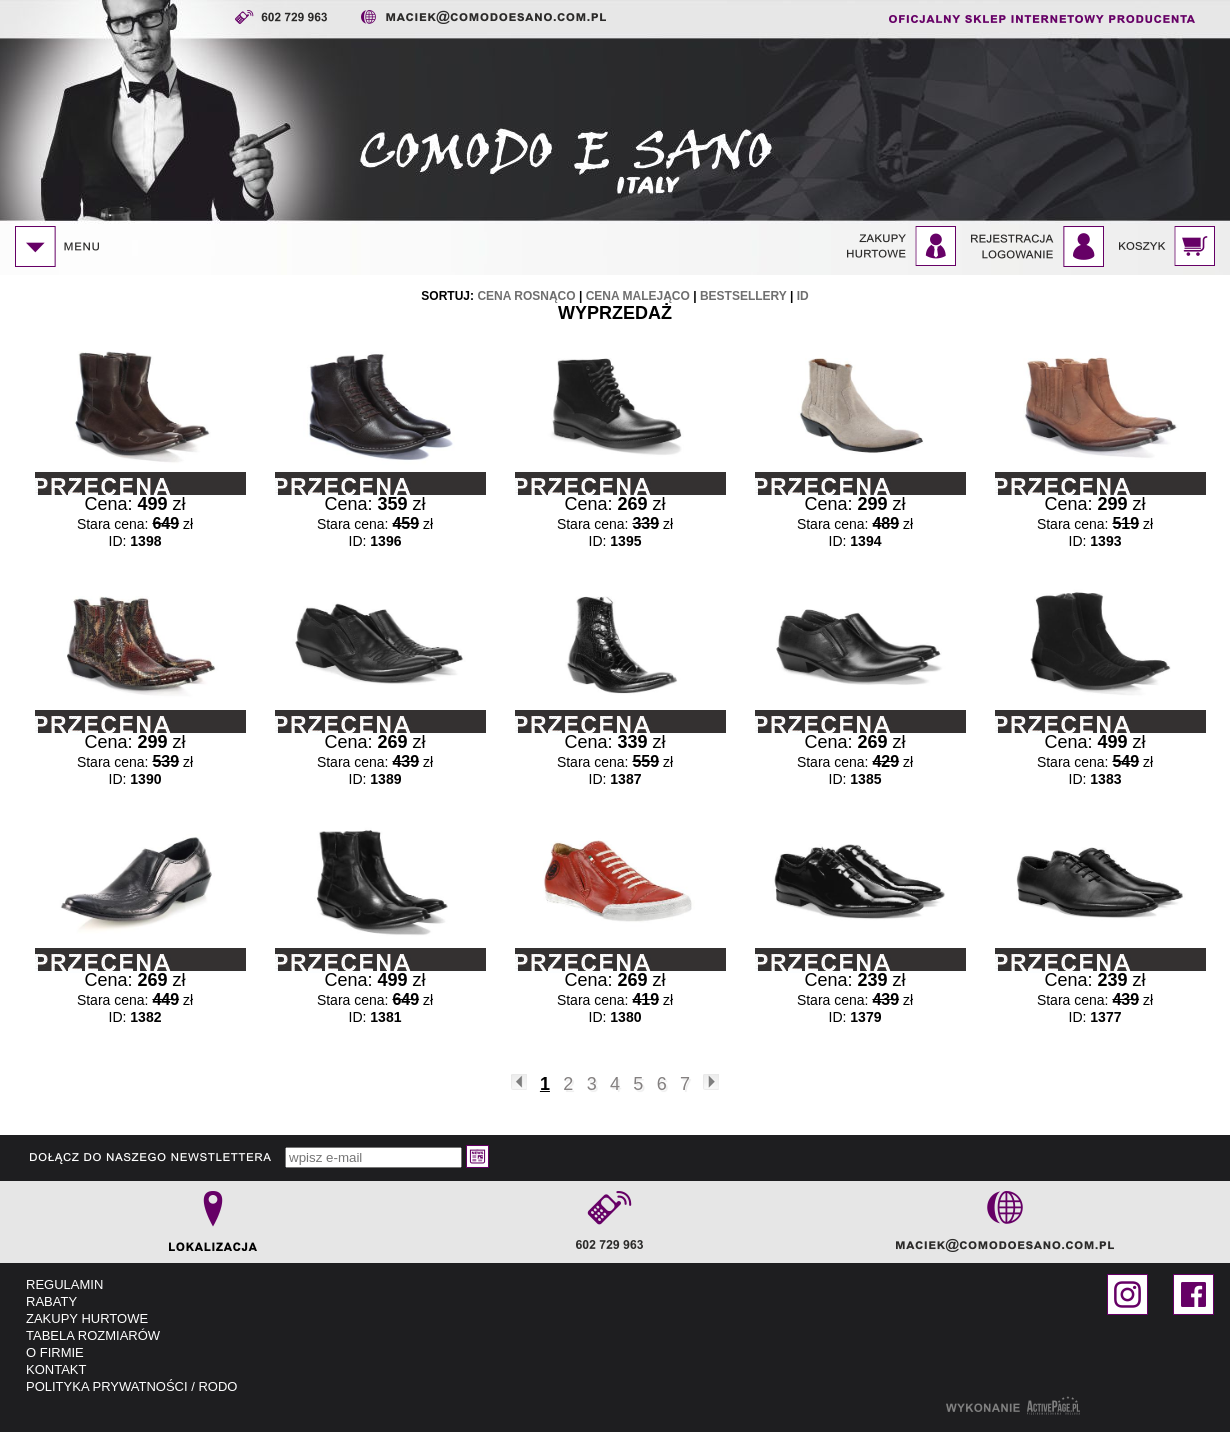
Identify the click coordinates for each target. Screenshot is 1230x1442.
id (803, 296)
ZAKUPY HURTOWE (87, 1318)
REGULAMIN (64, 1284)
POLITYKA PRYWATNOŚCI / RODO (131, 1386)
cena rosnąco (526, 296)
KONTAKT (56, 1369)
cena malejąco (638, 296)
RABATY (51, 1301)
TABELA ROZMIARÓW (93, 1335)
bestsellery (743, 296)
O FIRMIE (55, 1352)
